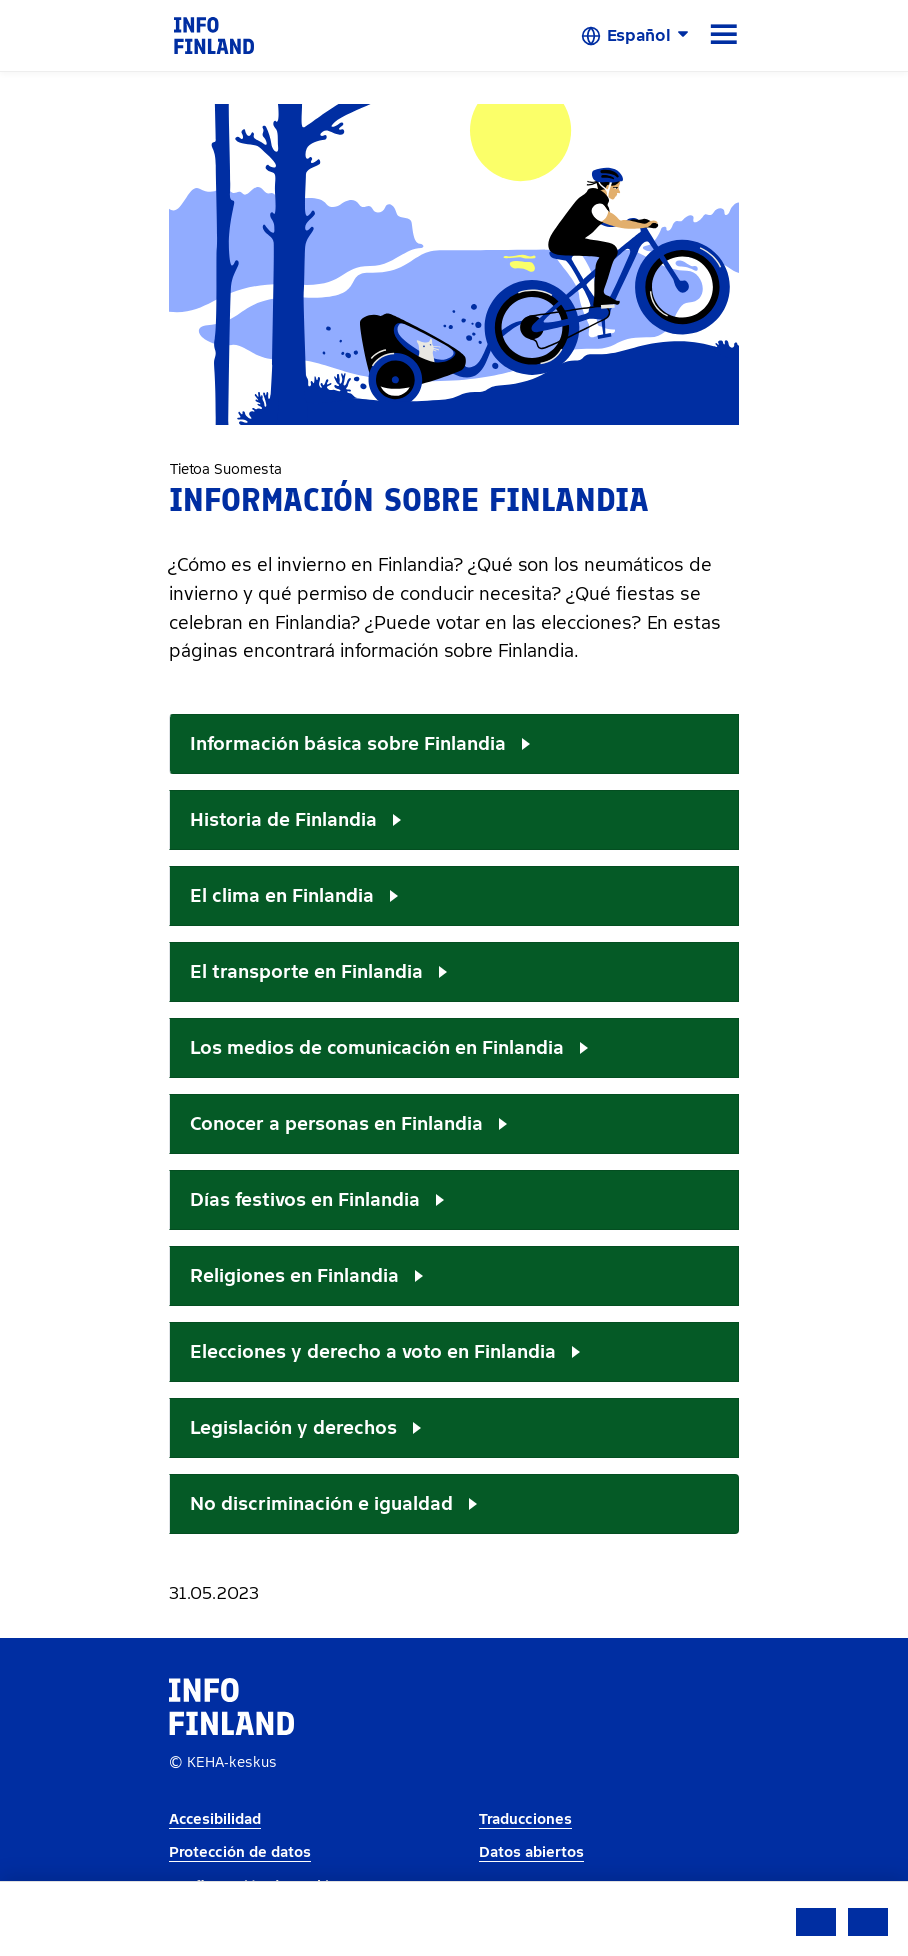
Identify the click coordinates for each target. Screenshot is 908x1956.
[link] (214, 34)
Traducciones (525, 1819)
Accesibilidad (215, 1819)
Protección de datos (240, 1852)
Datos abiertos (531, 1852)
